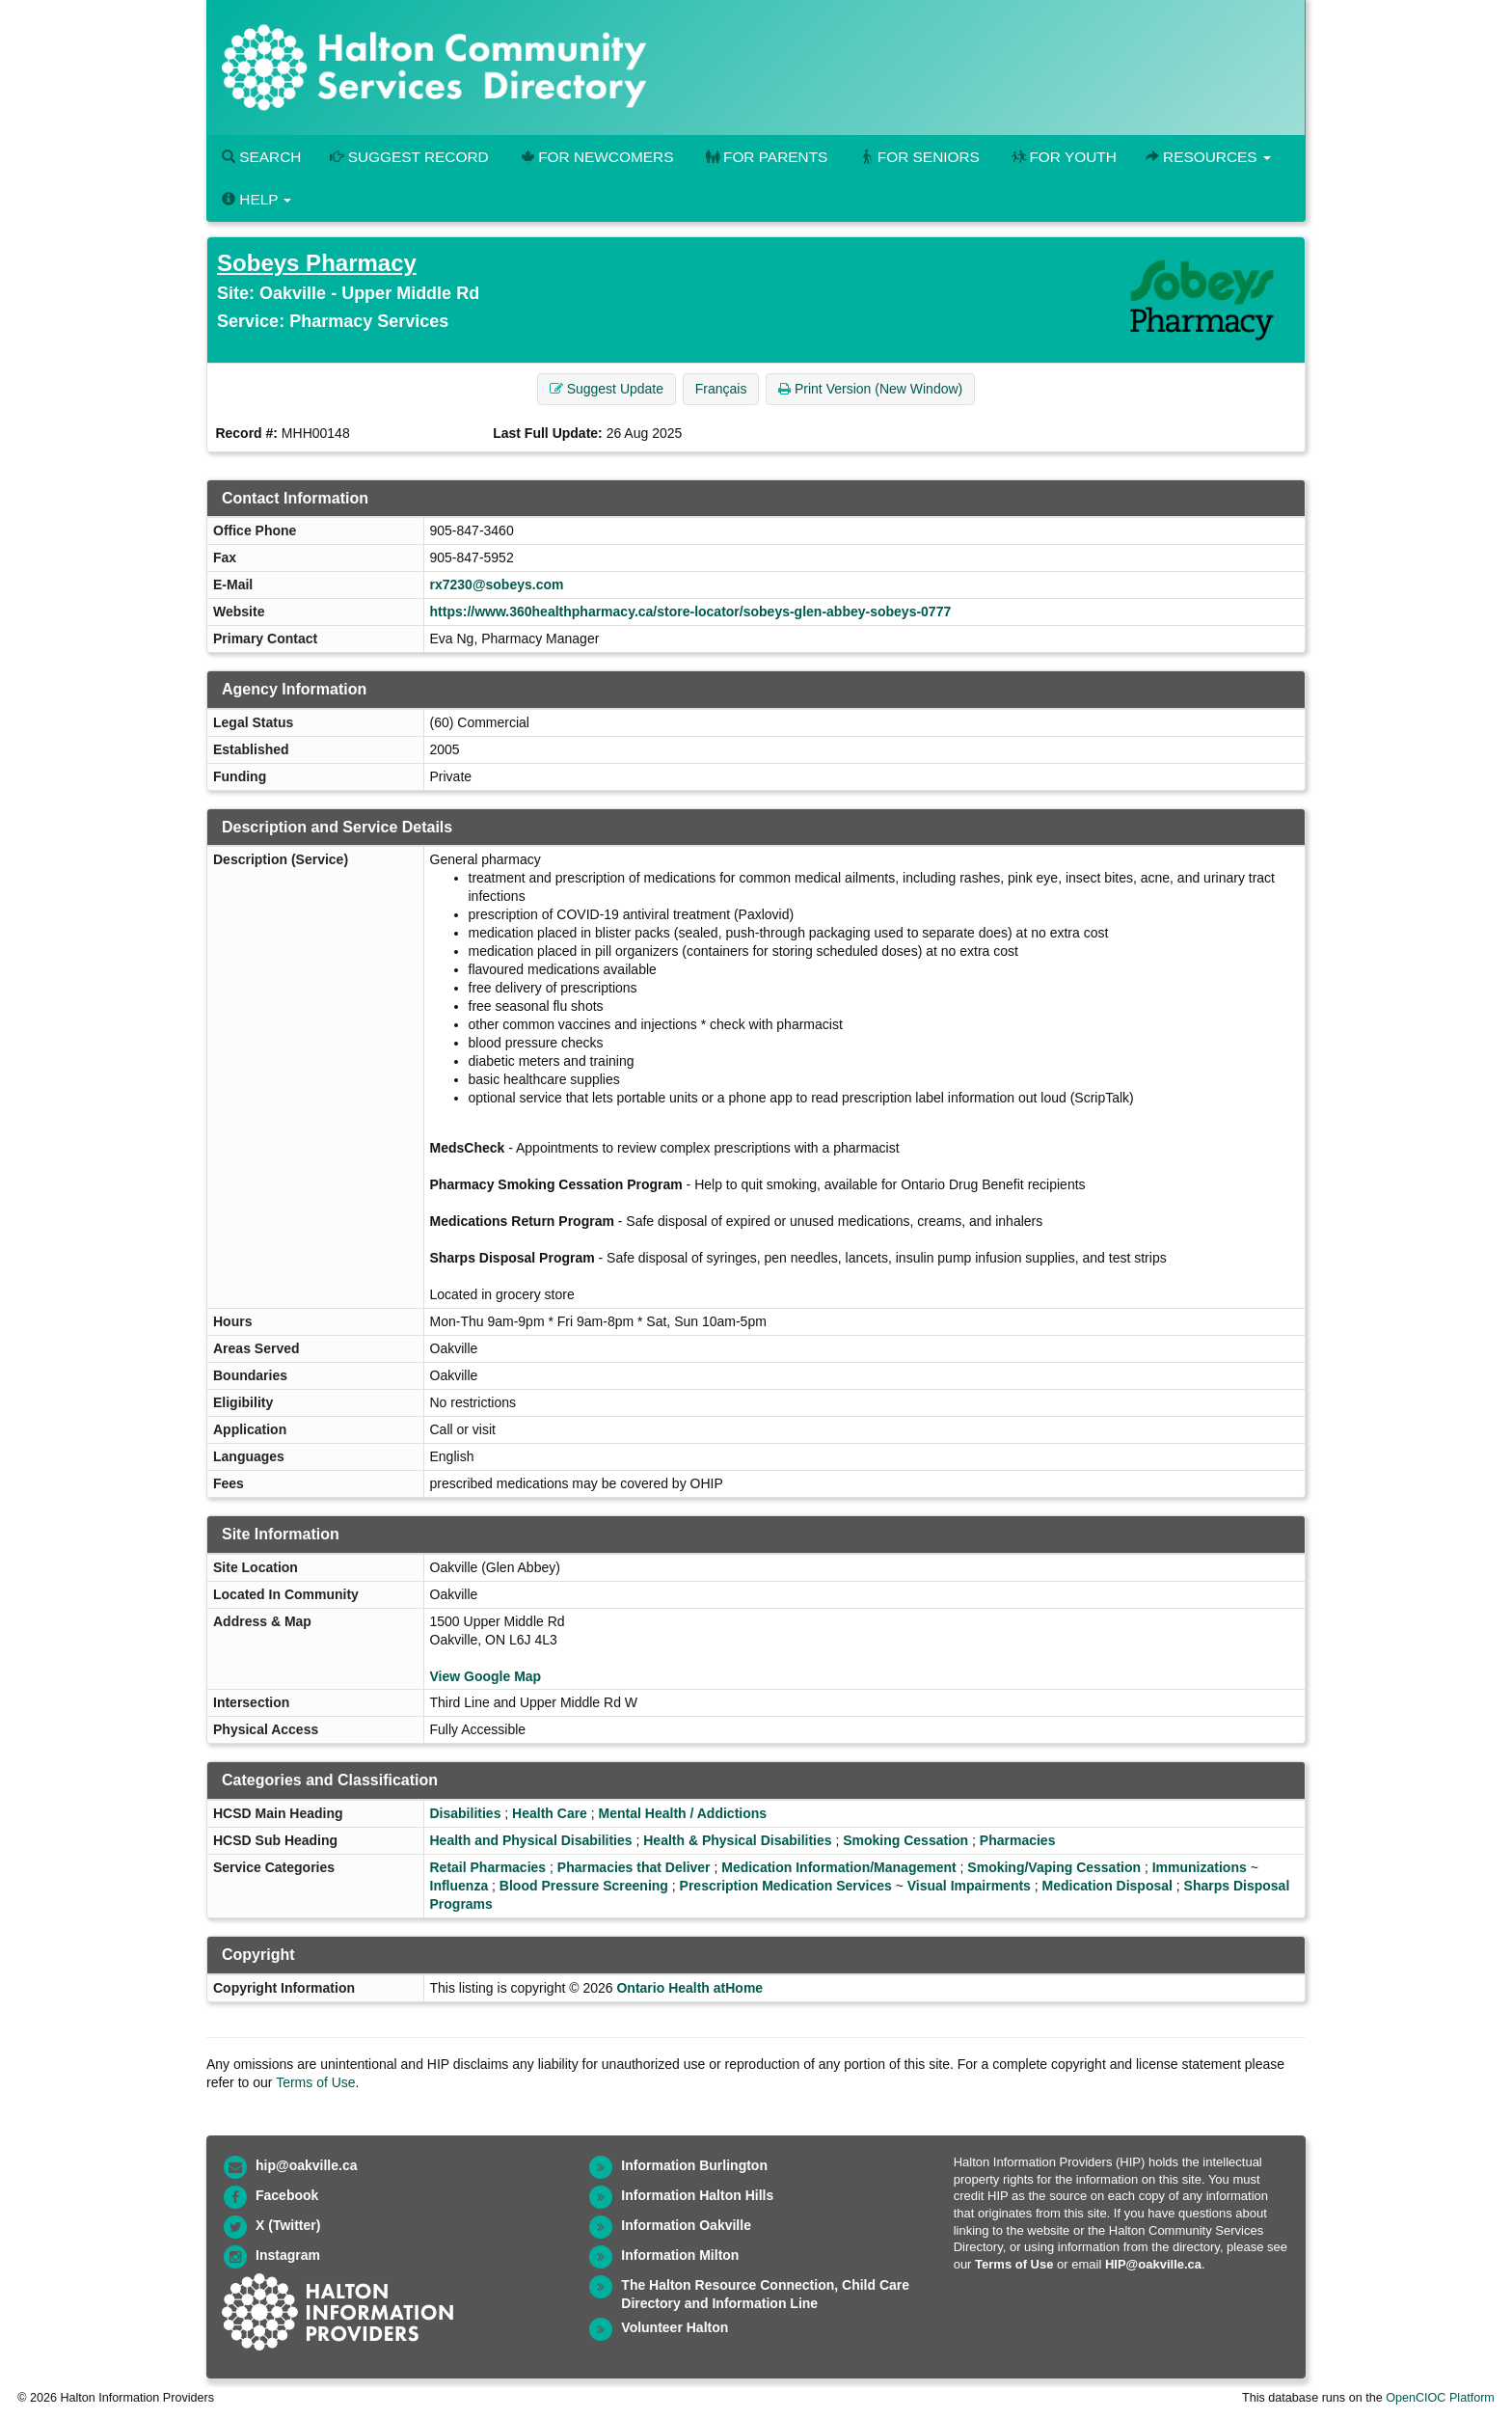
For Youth (1063, 157)
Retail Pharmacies (488, 1867)
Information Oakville (686, 2225)
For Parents (764, 157)
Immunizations (1199, 1867)
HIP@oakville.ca (1153, 2264)
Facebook (287, 2195)
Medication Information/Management (838, 1867)
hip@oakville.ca (306, 2165)
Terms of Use (315, 2082)
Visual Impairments (969, 1885)
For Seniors (918, 157)
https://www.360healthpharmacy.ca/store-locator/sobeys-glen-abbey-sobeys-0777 (691, 611)
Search (261, 157)
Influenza (459, 1885)
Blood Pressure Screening (584, 1885)
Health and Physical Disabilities (531, 1840)
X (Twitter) (288, 2225)
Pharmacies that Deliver (634, 1867)
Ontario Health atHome (689, 1988)
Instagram (288, 2255)
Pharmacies (1018, 1840)
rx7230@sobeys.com (497, 584)
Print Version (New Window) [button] (870, 388)
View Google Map (486, 1676)
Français (721, 388)
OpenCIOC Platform (1440, 2398)
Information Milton (680, 2255)
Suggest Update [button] (606, 388)
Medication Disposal (1107, 1885)
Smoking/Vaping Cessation (1054, 1867)
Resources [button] (1208, 157)
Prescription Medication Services (786, 1885)
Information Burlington (694, 2165)
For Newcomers (596, 157)
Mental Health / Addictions (683, 1813)
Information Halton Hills (697, 2195)
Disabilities (465, 1813)
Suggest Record (409, 157)
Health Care (549, 1813)
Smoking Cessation (905, 1840)
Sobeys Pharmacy (317, 263)
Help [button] (256, 199)
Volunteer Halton (674, 2327)
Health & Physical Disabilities (737, 1840)
